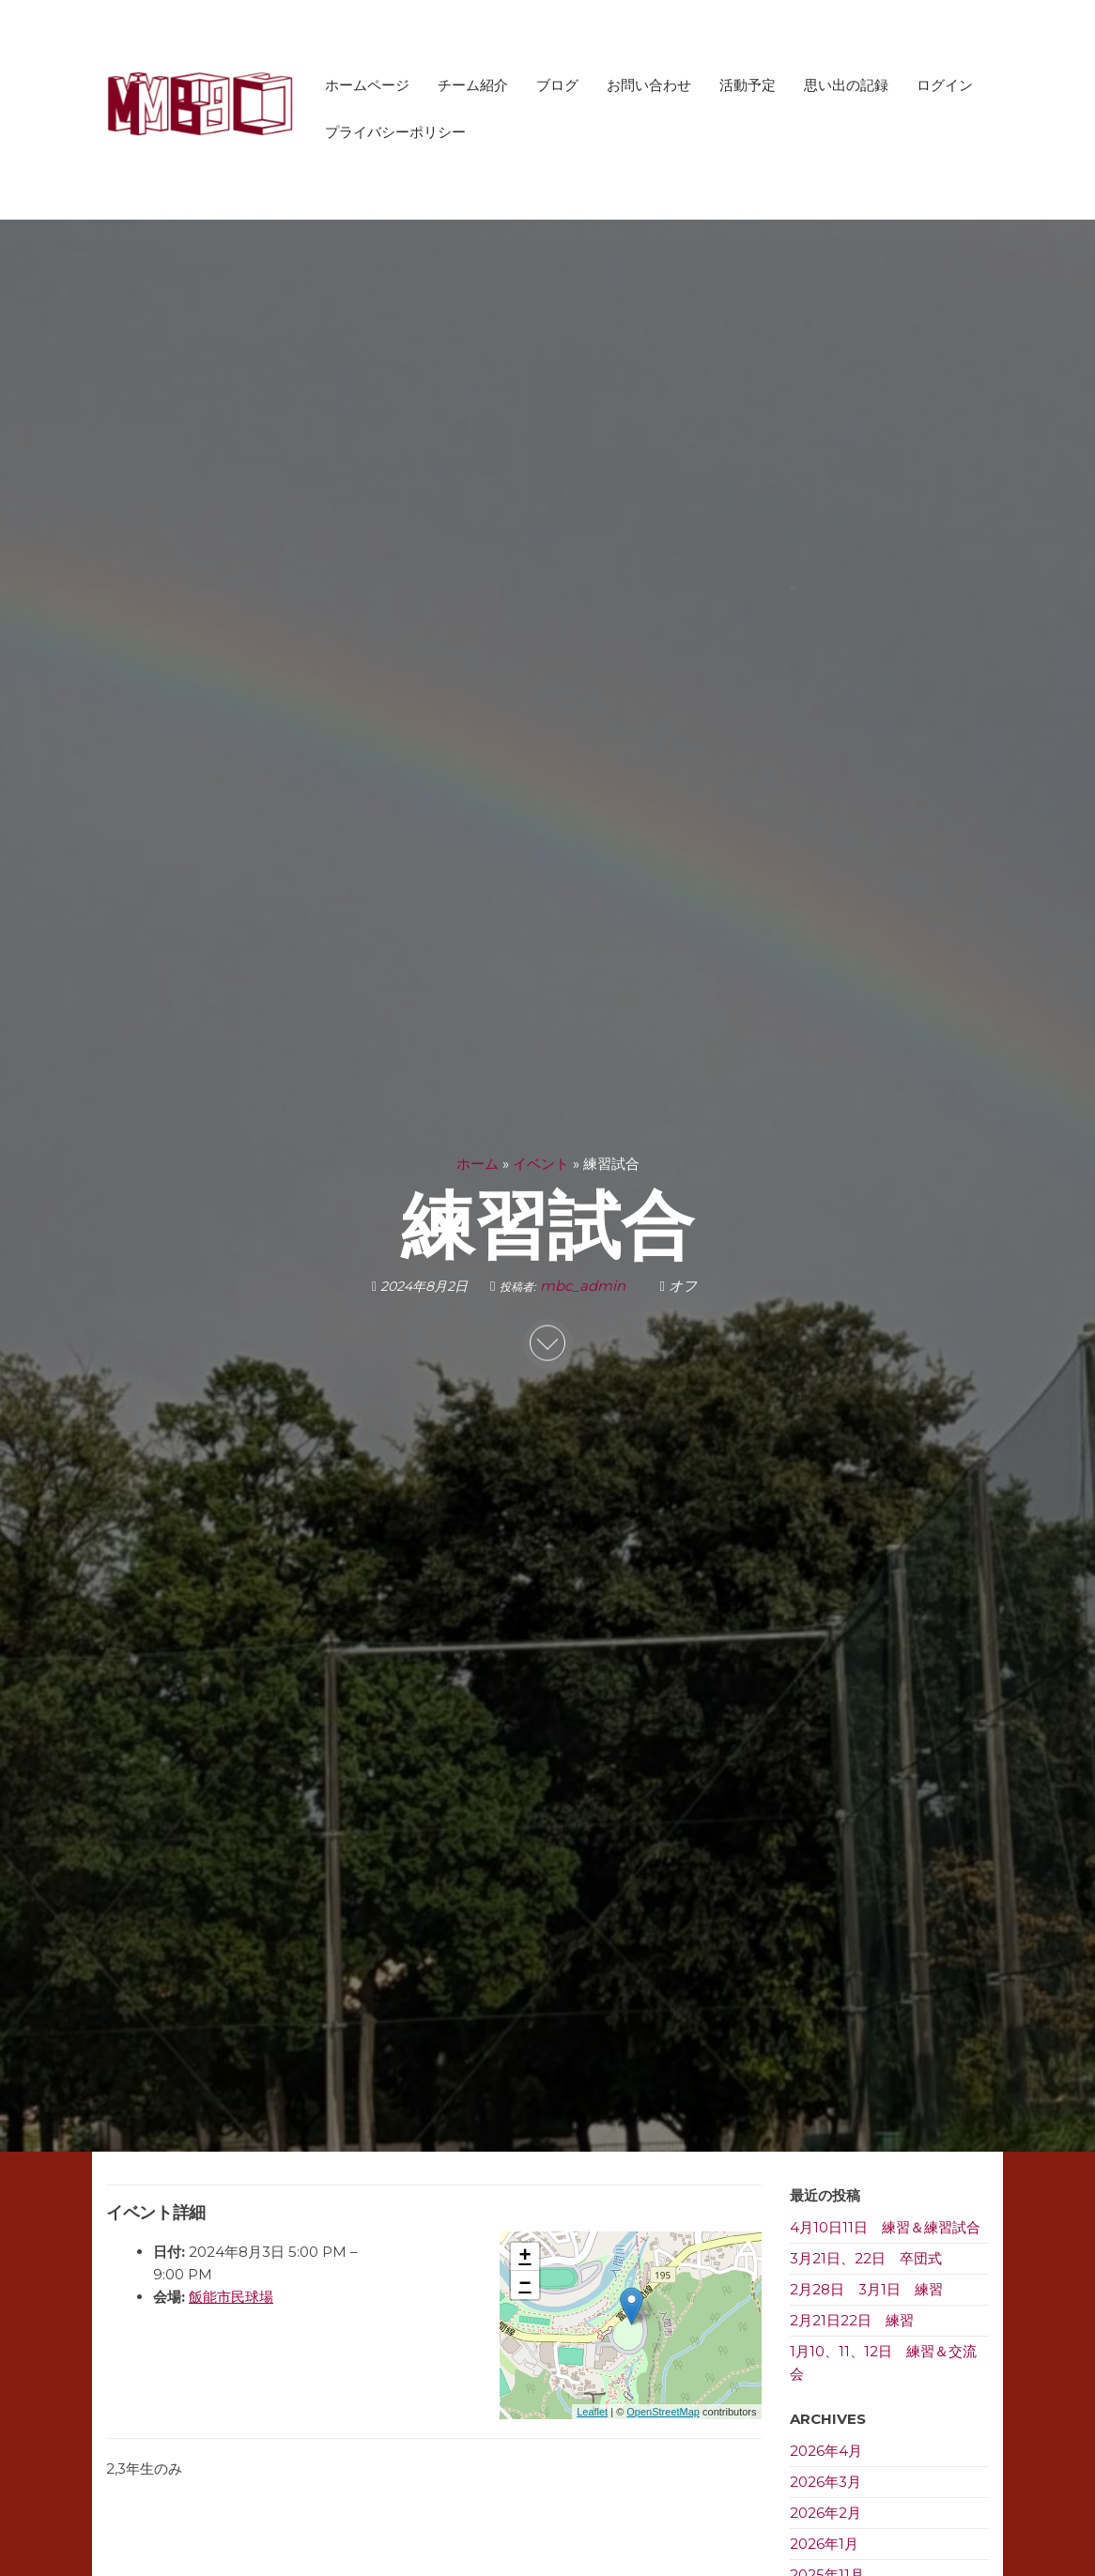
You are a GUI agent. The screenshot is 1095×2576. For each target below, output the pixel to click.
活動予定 (747, 85)
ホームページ (367, 85)
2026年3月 (825, 2482)
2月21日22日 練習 (852, 2320)
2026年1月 (824, 2544)
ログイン (945, 85)
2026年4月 (826, 2451)
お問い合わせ (649, 85)
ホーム (477, 1163)
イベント (541, 1163)
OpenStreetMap (663, 2411)
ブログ (557, 85)
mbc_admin (584, 1285)
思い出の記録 (846, 85)
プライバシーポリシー (395, 132)
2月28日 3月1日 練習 (866, 2289)
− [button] (524, 2285)
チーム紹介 (473, 85)
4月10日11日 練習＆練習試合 (885, 2227)
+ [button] (524, 2257)
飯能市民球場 (231, 2297)
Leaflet (592, 2411)
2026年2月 (825, 2513)
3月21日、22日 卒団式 (866, 2258)
